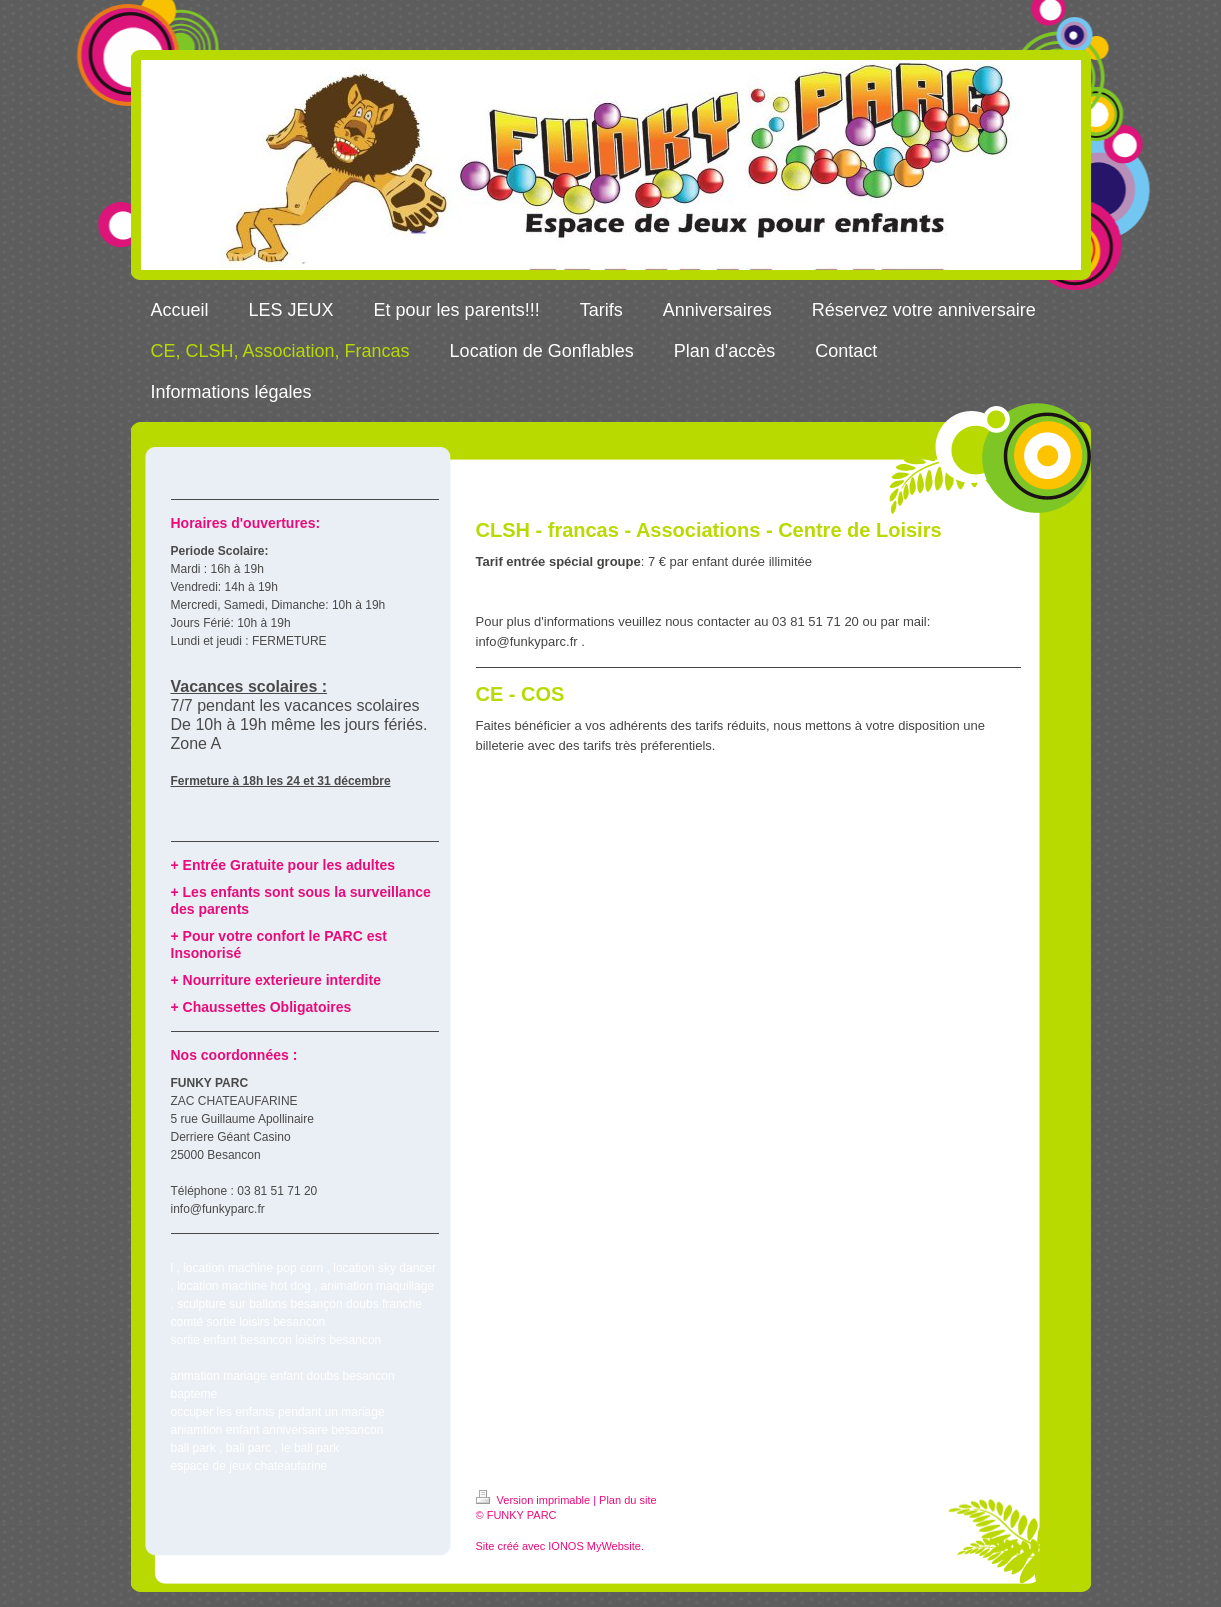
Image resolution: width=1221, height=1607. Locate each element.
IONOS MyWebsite (594, 1546)
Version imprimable (535, 1500)
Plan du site (627, 1500)
